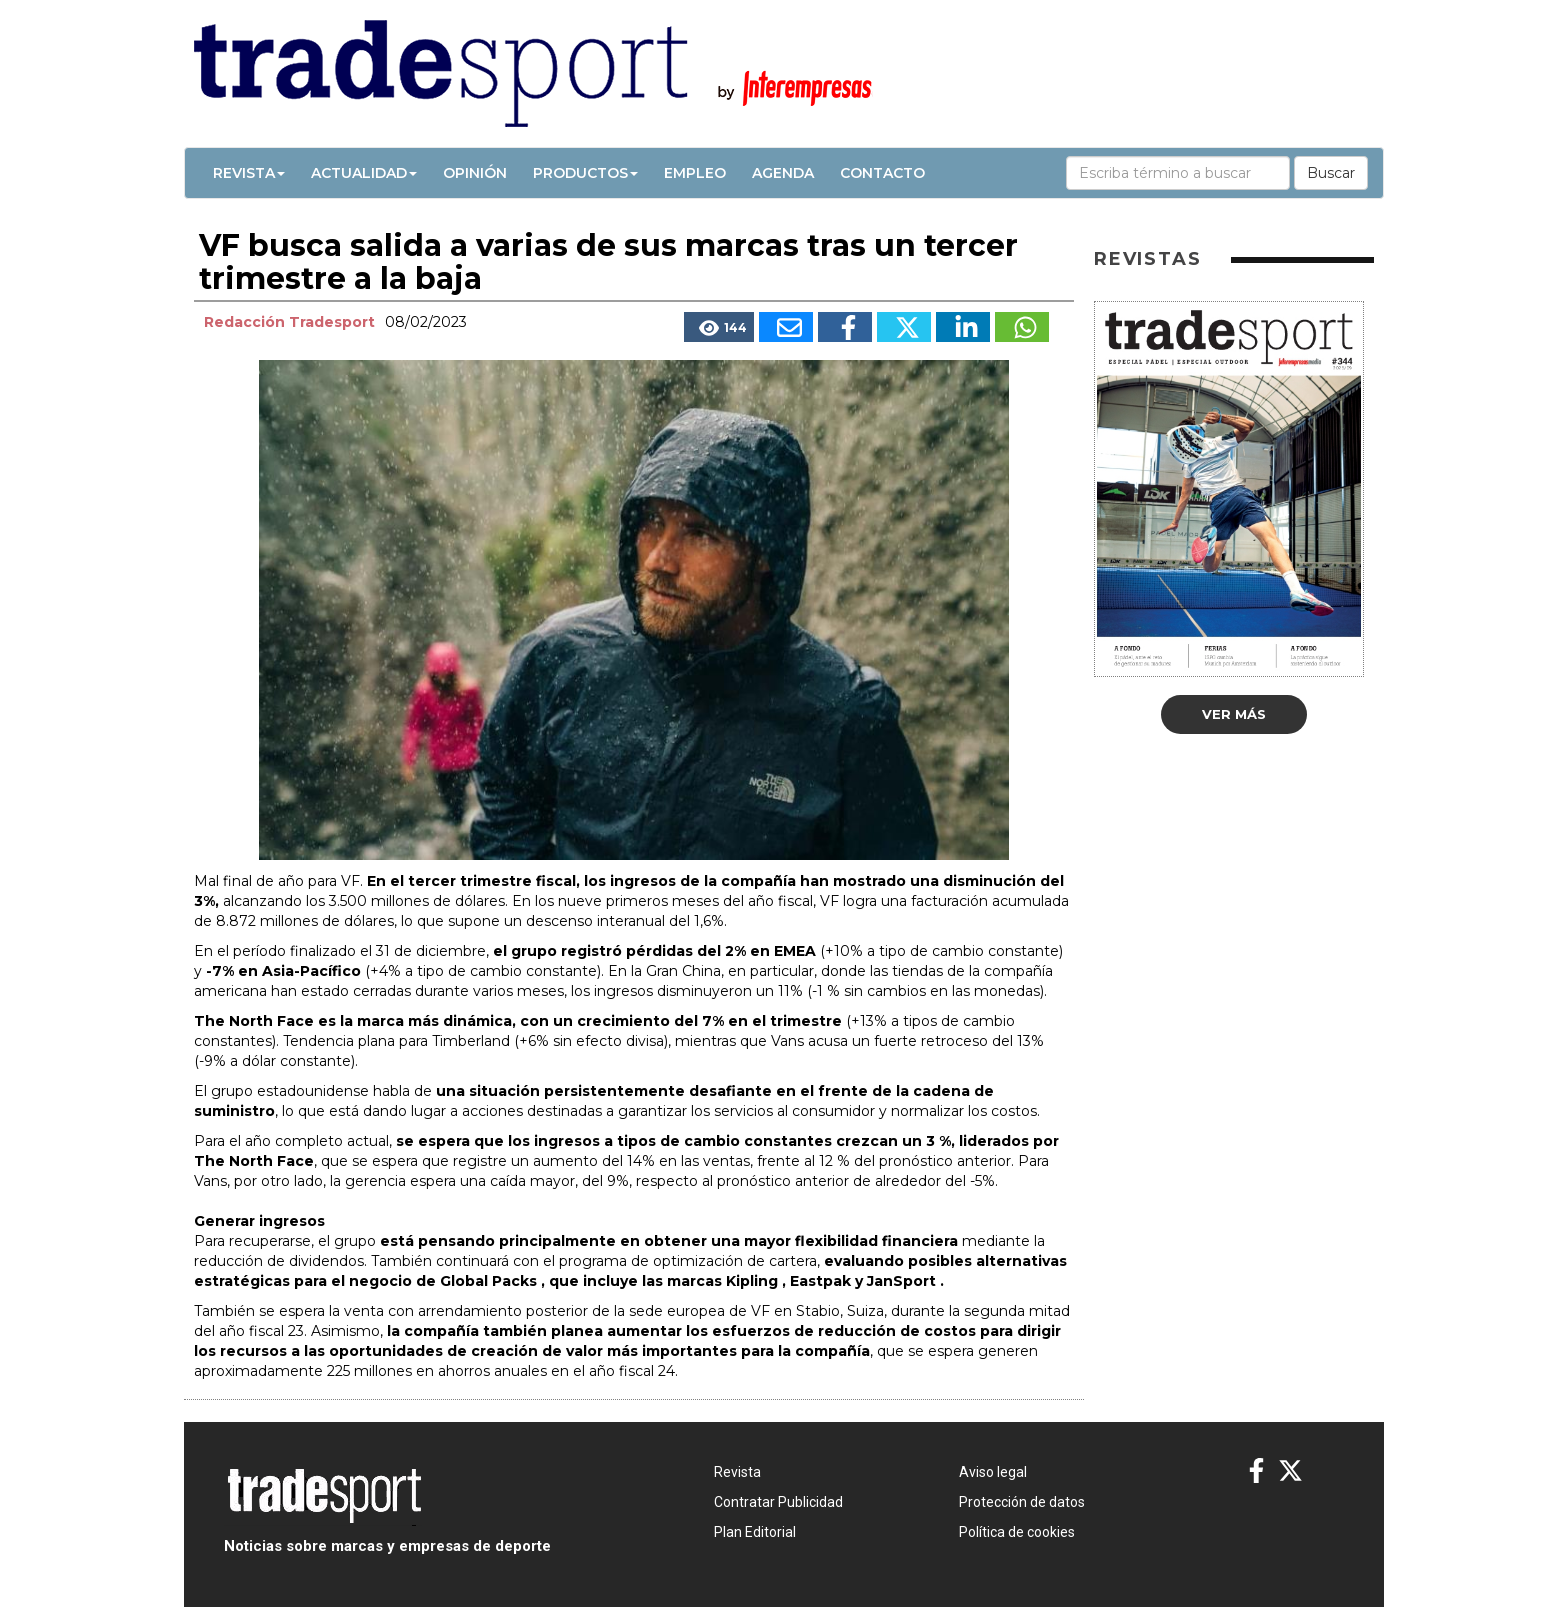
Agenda (783, 173)
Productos (585, 173)
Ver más (1234, 714)
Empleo (695, 173)
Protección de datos (1022, 1502)
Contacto (882, 173)
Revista (249, 173)
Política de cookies (1017, 1532)
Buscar (1331, 173)
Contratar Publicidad (778, 1502)
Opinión (475, 173)
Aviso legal (993, 1472)
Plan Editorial (755, 1532)
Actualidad (364, 173)
